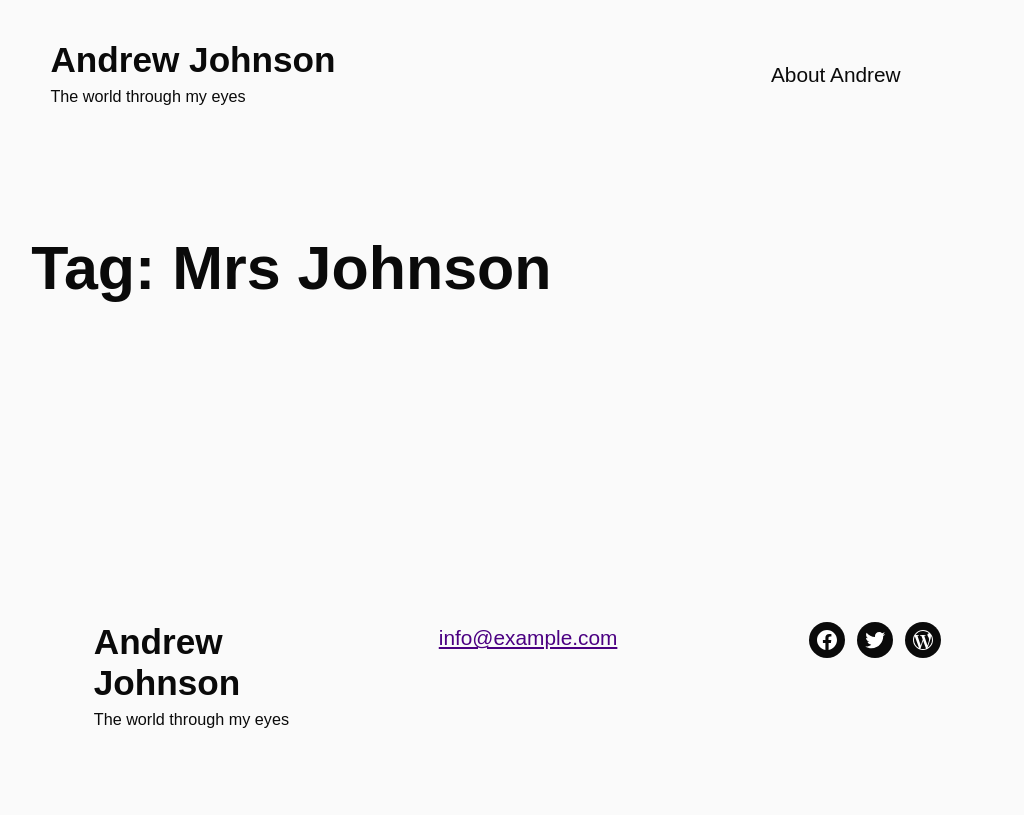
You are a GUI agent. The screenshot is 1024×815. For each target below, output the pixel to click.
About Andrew (836, 74)
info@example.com (528, 637)
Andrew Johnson (192, 59)
